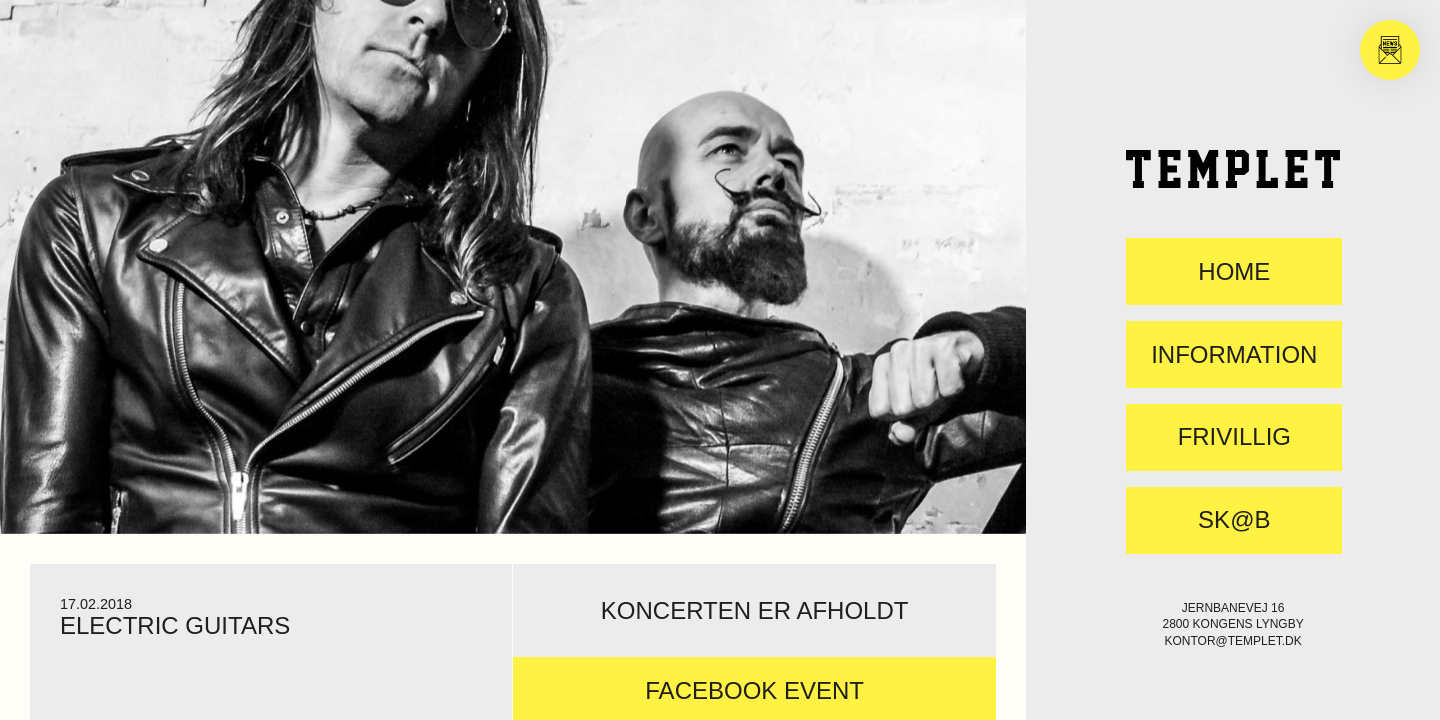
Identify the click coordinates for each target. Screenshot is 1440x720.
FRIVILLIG (1234, 437)
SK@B (1234, 520)
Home (1234, 272)
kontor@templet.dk (1232, 641)
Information (1234, 355)
